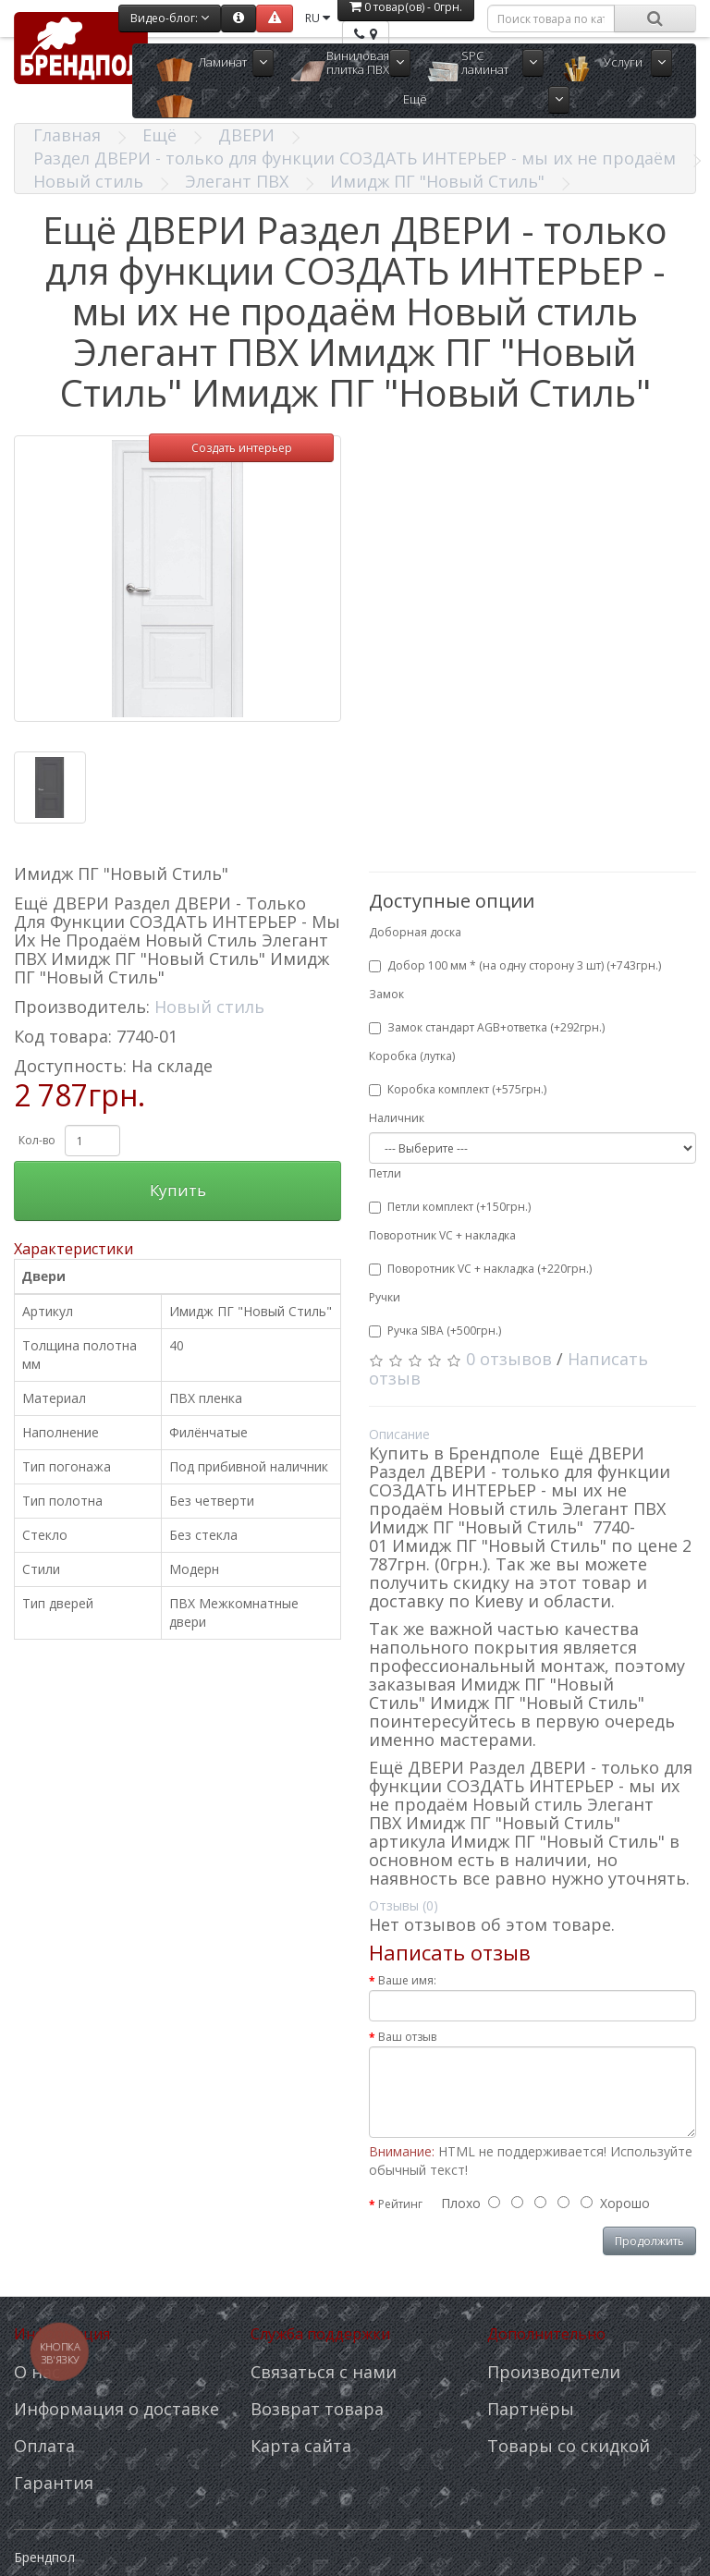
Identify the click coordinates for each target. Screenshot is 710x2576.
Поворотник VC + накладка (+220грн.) (480, 1268)
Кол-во (36, 1140)
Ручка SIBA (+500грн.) (435, 1330)
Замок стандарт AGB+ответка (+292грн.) (487, 1027)
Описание (399, 1434)
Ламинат (222, 62)
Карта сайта (301, 2446)
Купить (178, 1190)
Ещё (415, 99)
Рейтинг (400, 2204)
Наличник (396, 1118)
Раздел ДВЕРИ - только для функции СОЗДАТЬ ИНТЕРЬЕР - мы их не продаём (354, 158)
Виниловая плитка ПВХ (357, 62)
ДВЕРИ (246, 135)
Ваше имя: (407, 1980)
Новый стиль (88, 181)
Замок (386, 994)
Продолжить (649, 2241)
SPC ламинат (484, 62)
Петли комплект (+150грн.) (450, 1207)
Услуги (623, 62)
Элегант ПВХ (236, 181)
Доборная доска (415, 932)
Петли (385, 1173)
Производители (553, 2372)
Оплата (44, 2446)
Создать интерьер (241, 448)
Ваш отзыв (407, 2037)
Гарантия (53, 2483)
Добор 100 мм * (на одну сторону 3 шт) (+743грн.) (515, 965)
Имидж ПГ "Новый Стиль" (437, 181)
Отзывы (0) (403, 1905)
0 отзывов (509, 1359)
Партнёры (530, 2409)
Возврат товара (317, 2409)
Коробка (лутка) (412, 1056)
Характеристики (73, 1249)
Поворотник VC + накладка (442, 1235)
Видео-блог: (169, 18)
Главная (67, 135)
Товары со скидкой (568, 2446)
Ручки (384, 1297)
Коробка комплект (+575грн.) (457, 1089)
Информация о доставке (116, 2409)
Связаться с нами (324, 2372)
